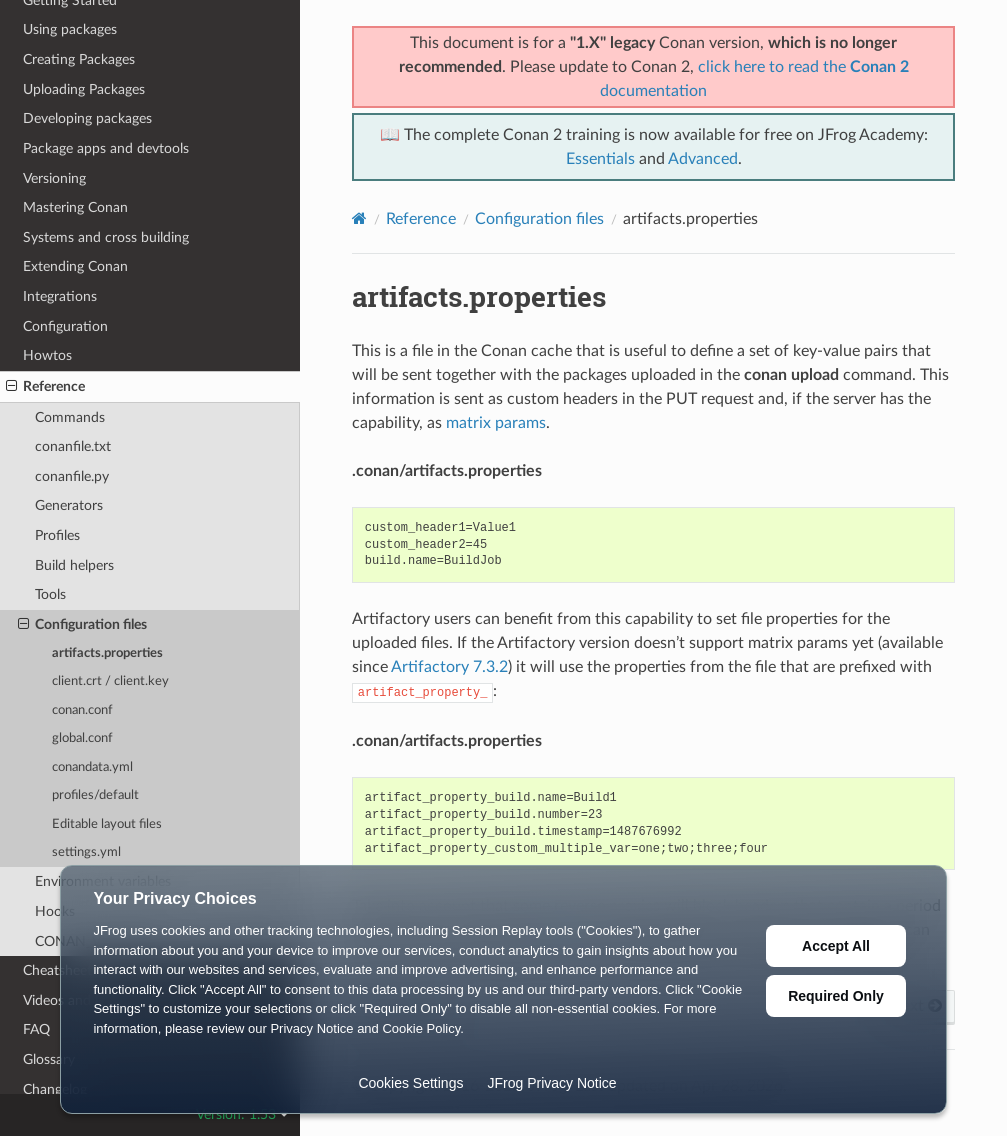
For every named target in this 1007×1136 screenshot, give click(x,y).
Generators (69, 505)
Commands (70, 417)
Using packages (70, 29)
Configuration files (82, 625)
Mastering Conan (75, 207)
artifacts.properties (107, 653)
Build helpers (74, 565)
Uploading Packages (84, 89)
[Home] (359, 218)
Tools (50, 594)
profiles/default (95, 795)
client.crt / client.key (110, 681)
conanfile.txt (73, 446)
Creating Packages (79, 59)
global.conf (82, 738)
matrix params (496, 423)
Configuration (65, 326)
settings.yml (86, 852)
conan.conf (82, 710)
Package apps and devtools (106, 148)
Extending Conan (75, 266)
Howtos (47, 355)
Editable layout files (107, 824)
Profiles (57, 535)
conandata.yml (92, 767)
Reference (45, 387)
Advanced (703, 159)
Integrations (60, 296)
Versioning (54, 178)
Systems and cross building (106, 237)
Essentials (600, 159)
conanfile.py (72, 476)
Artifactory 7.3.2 (449, 667)
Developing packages (87, 118)
